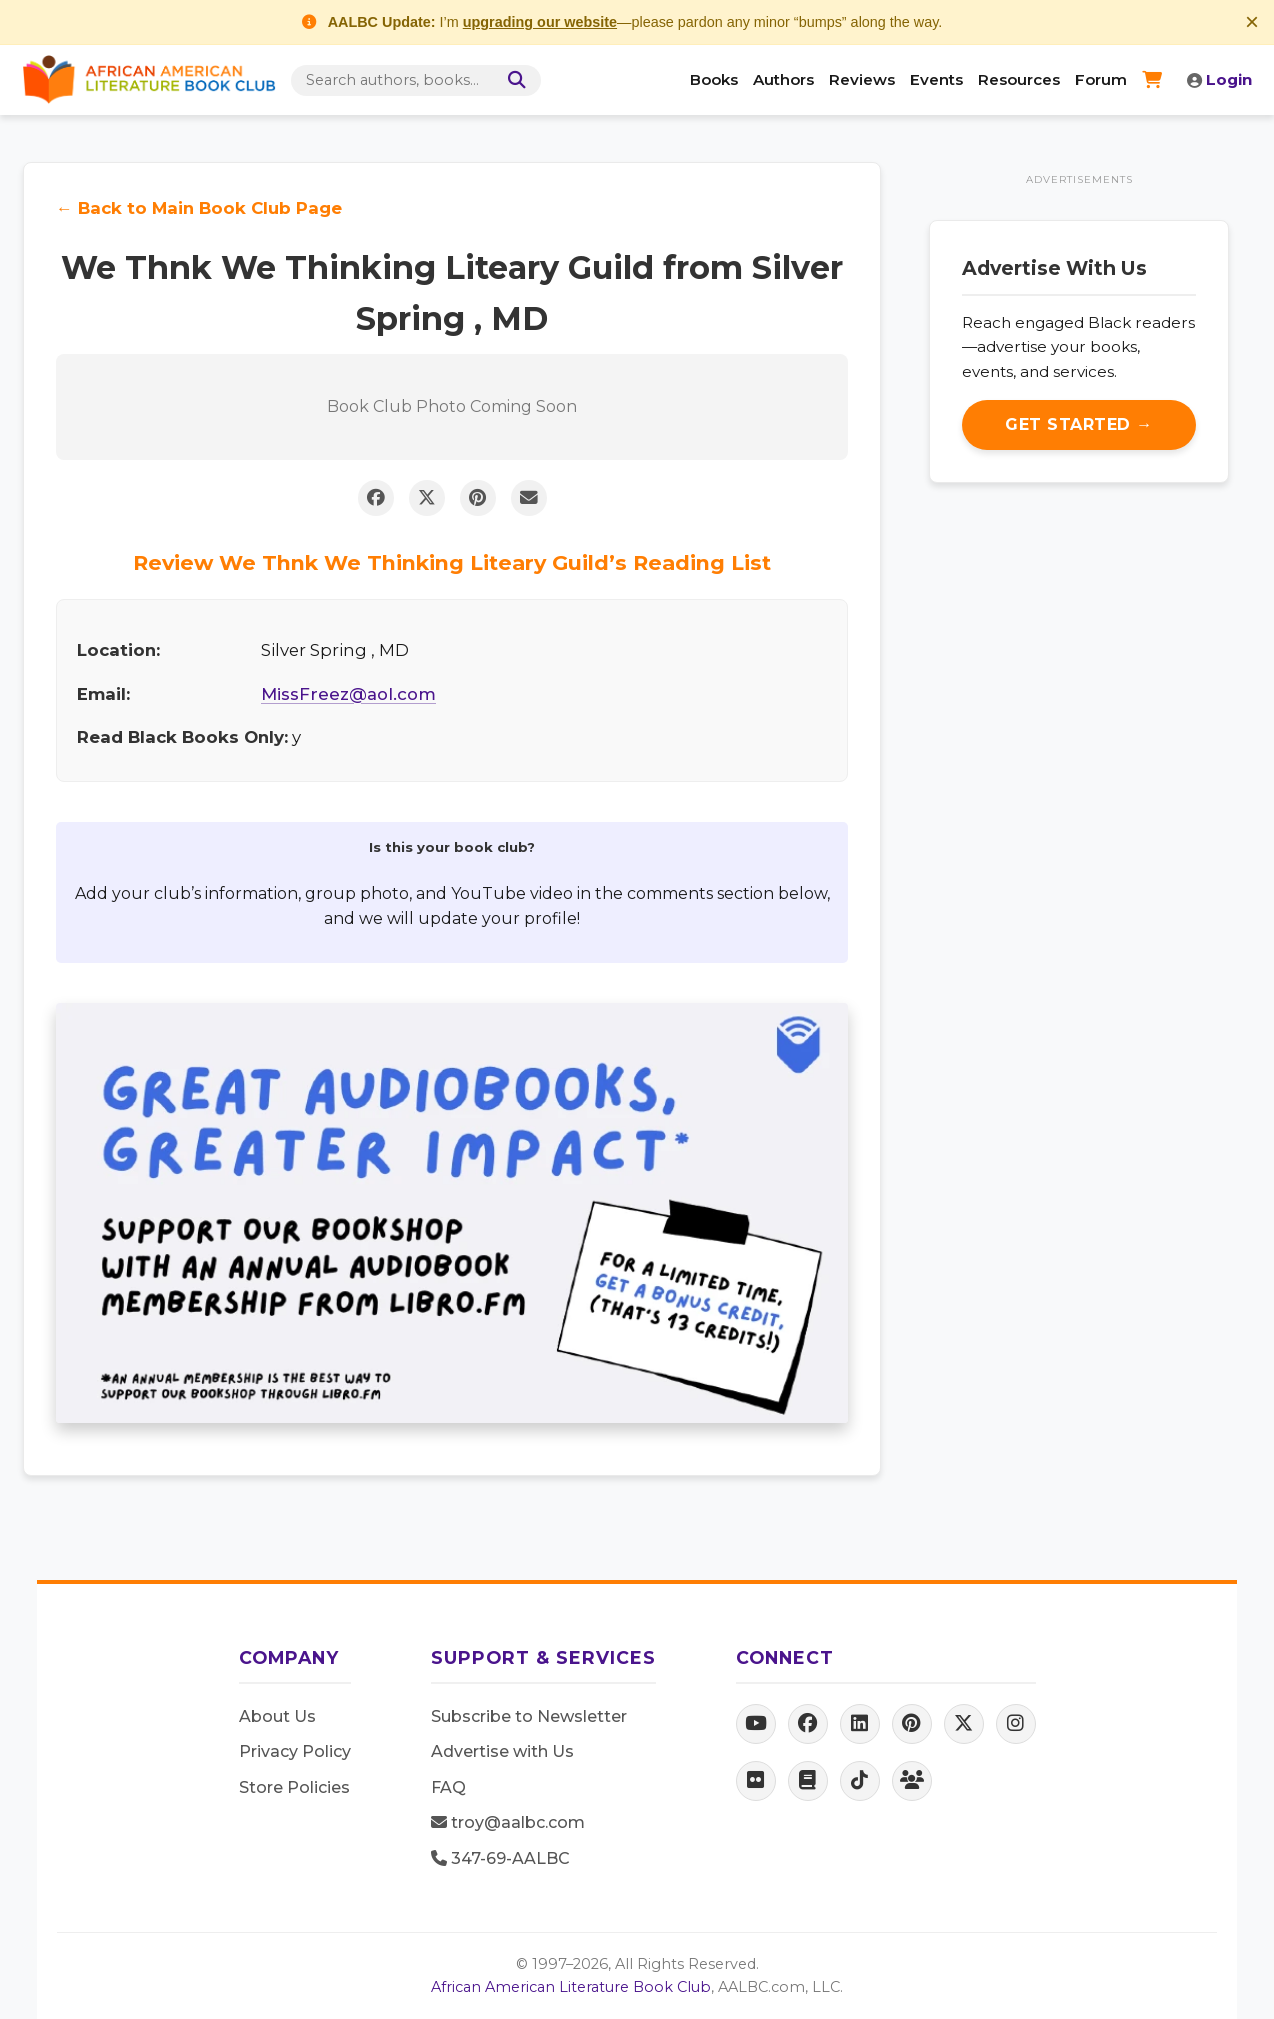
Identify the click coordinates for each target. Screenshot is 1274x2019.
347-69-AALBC (500, 1858)
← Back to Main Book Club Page (199, 208)
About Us (277, 1716)
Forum (1101, 79)
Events (936, 79)
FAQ (448, 1787)
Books (714, 79)
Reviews (862, 79)
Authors (783, 79)
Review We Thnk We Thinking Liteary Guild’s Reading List (452, 562)
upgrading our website (540, 22)
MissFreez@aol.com (348, 694)
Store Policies (294, 1787)
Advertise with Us (502, 1751)
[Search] (513, 80)
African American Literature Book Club (571, 1987)
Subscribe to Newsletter (529, 1716)
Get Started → (1079, 424)
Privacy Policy (295, 1751)
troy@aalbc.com (508, 1822)
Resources (1019, 79)
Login (1219, 79)
